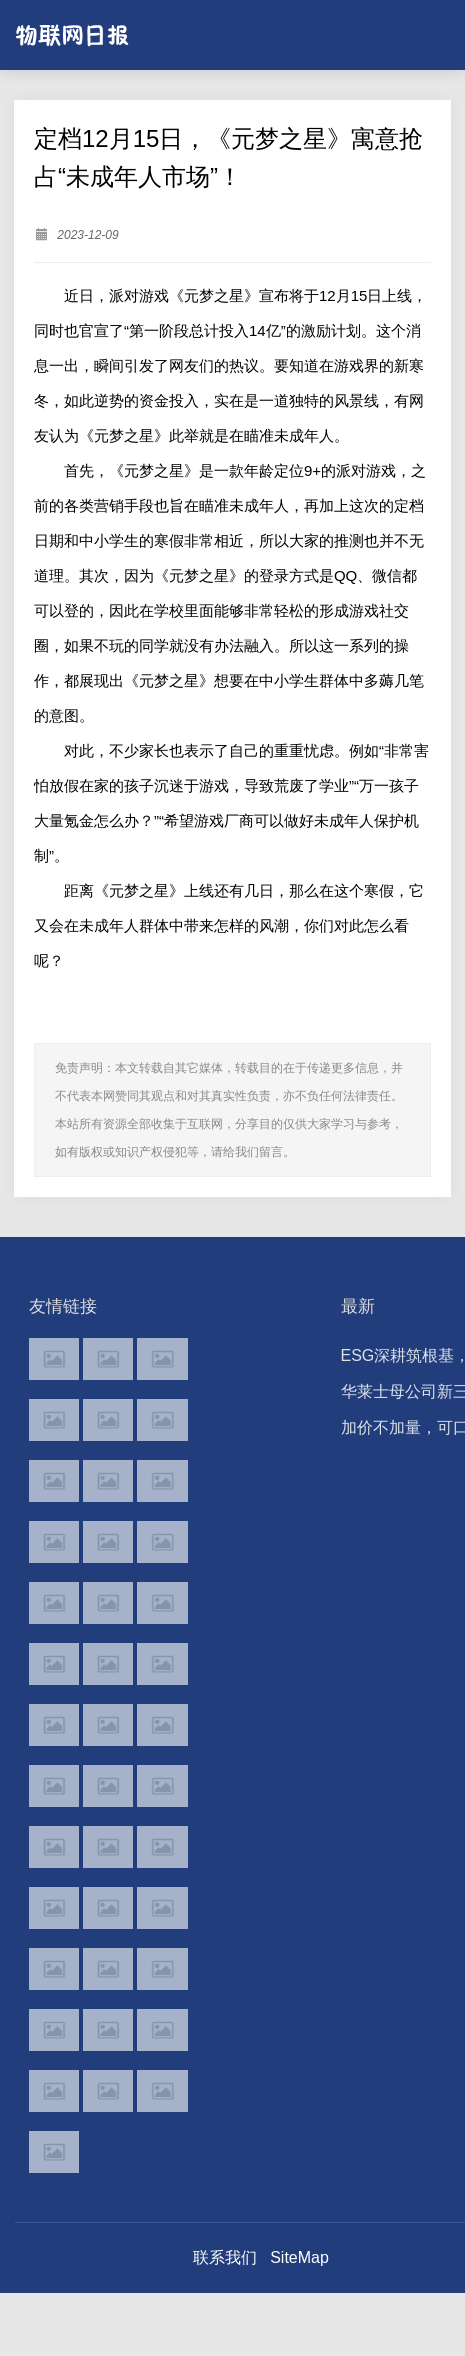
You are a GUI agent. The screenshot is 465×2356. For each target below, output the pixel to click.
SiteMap (299, 2257)
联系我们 (225, 2257)
